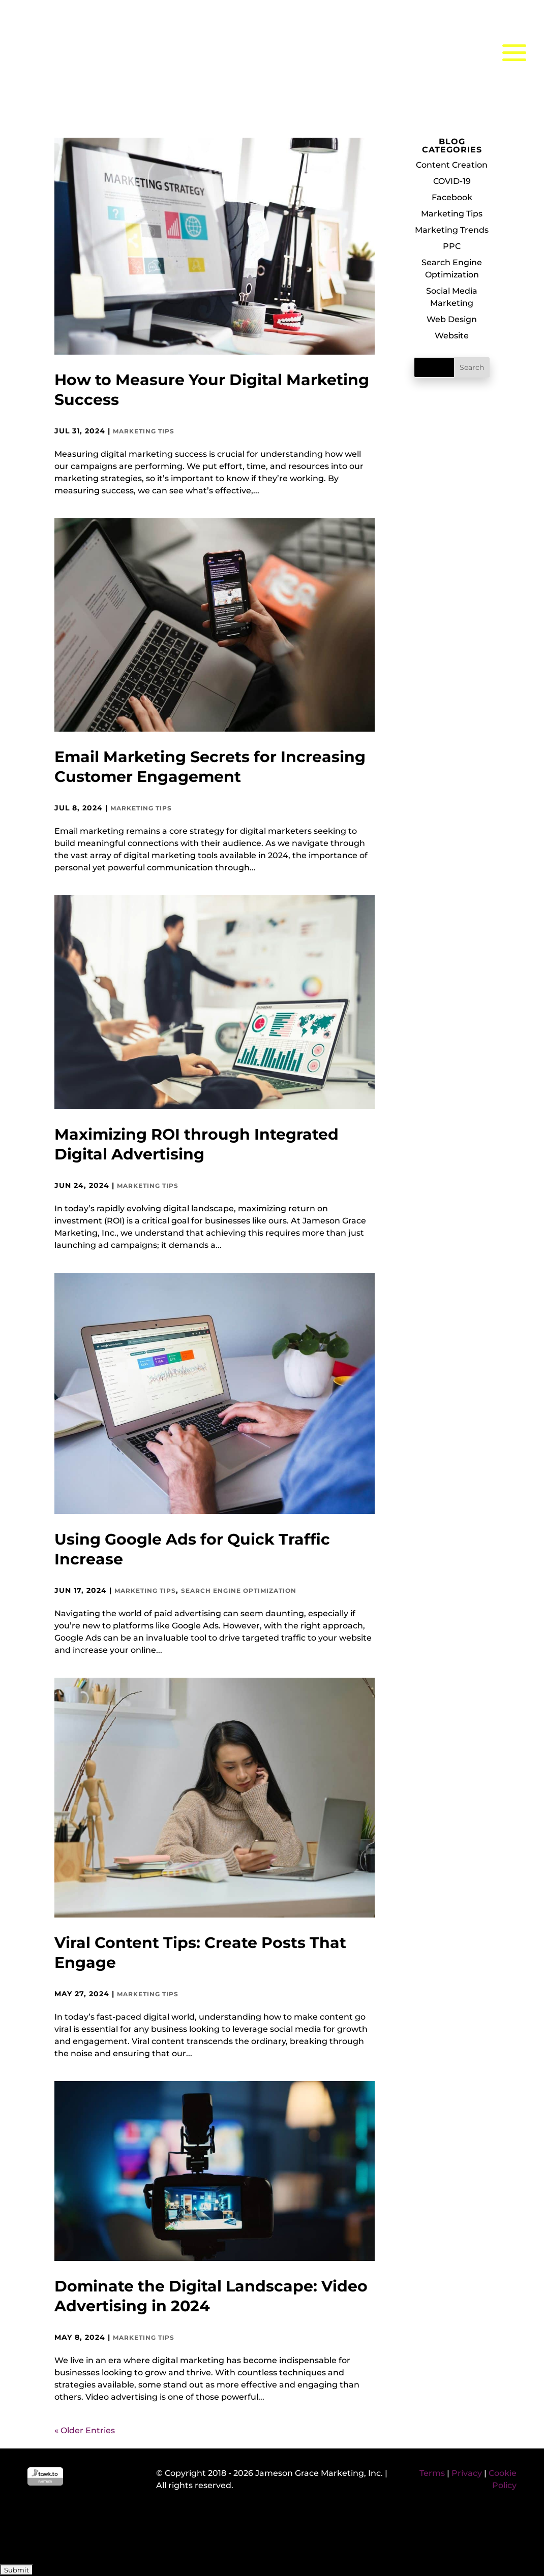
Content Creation (452, 165)
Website (452, 335)
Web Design (452, 319)
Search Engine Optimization (238, 1590)
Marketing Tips (143, 431)
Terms (432, 2473)
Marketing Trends (452, 230)
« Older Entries (84, 2430)
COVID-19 (452, 181)
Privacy (466, 2473)
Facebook (452, 197)
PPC (452, 246)
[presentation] (77, 2532)
